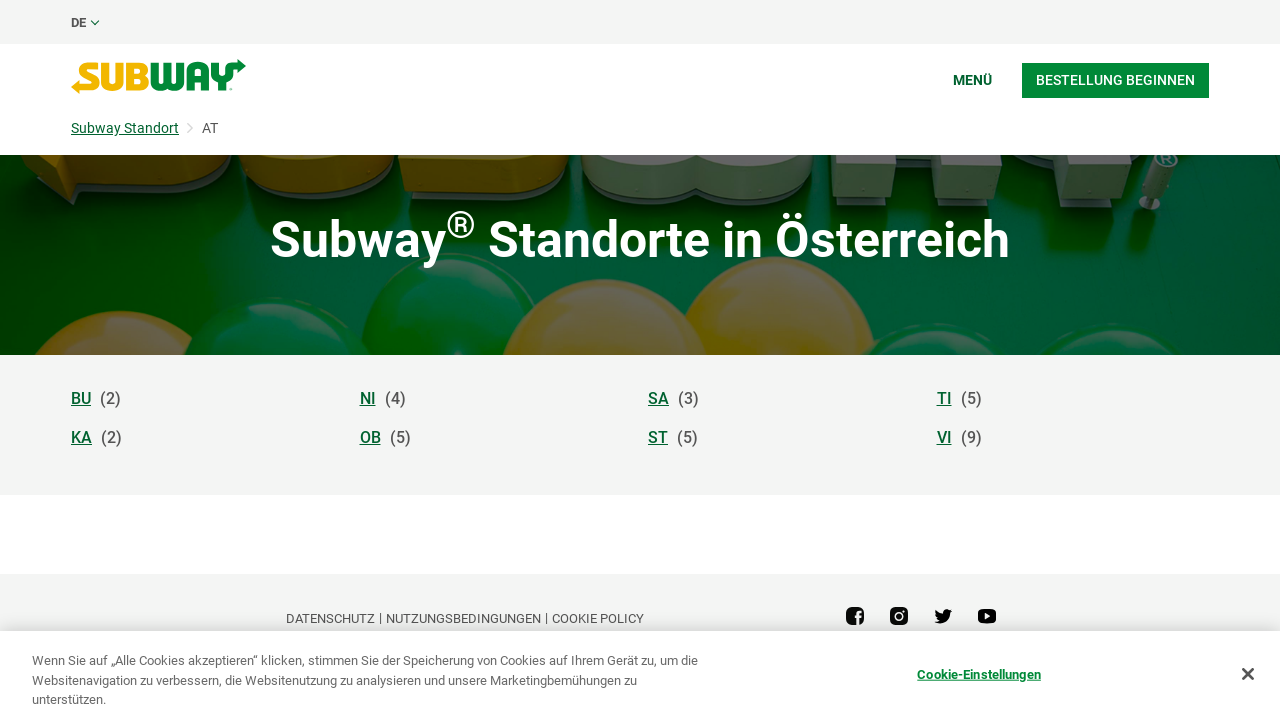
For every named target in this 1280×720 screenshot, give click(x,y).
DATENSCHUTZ (330, 618)
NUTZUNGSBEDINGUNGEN (463, 618)
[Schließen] (1248, 674)
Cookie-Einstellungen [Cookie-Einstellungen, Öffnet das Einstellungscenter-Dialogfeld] (979, 673)
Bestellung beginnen (1115, 80)
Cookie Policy (598, 618)
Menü (972, 80)
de (78, 22)
